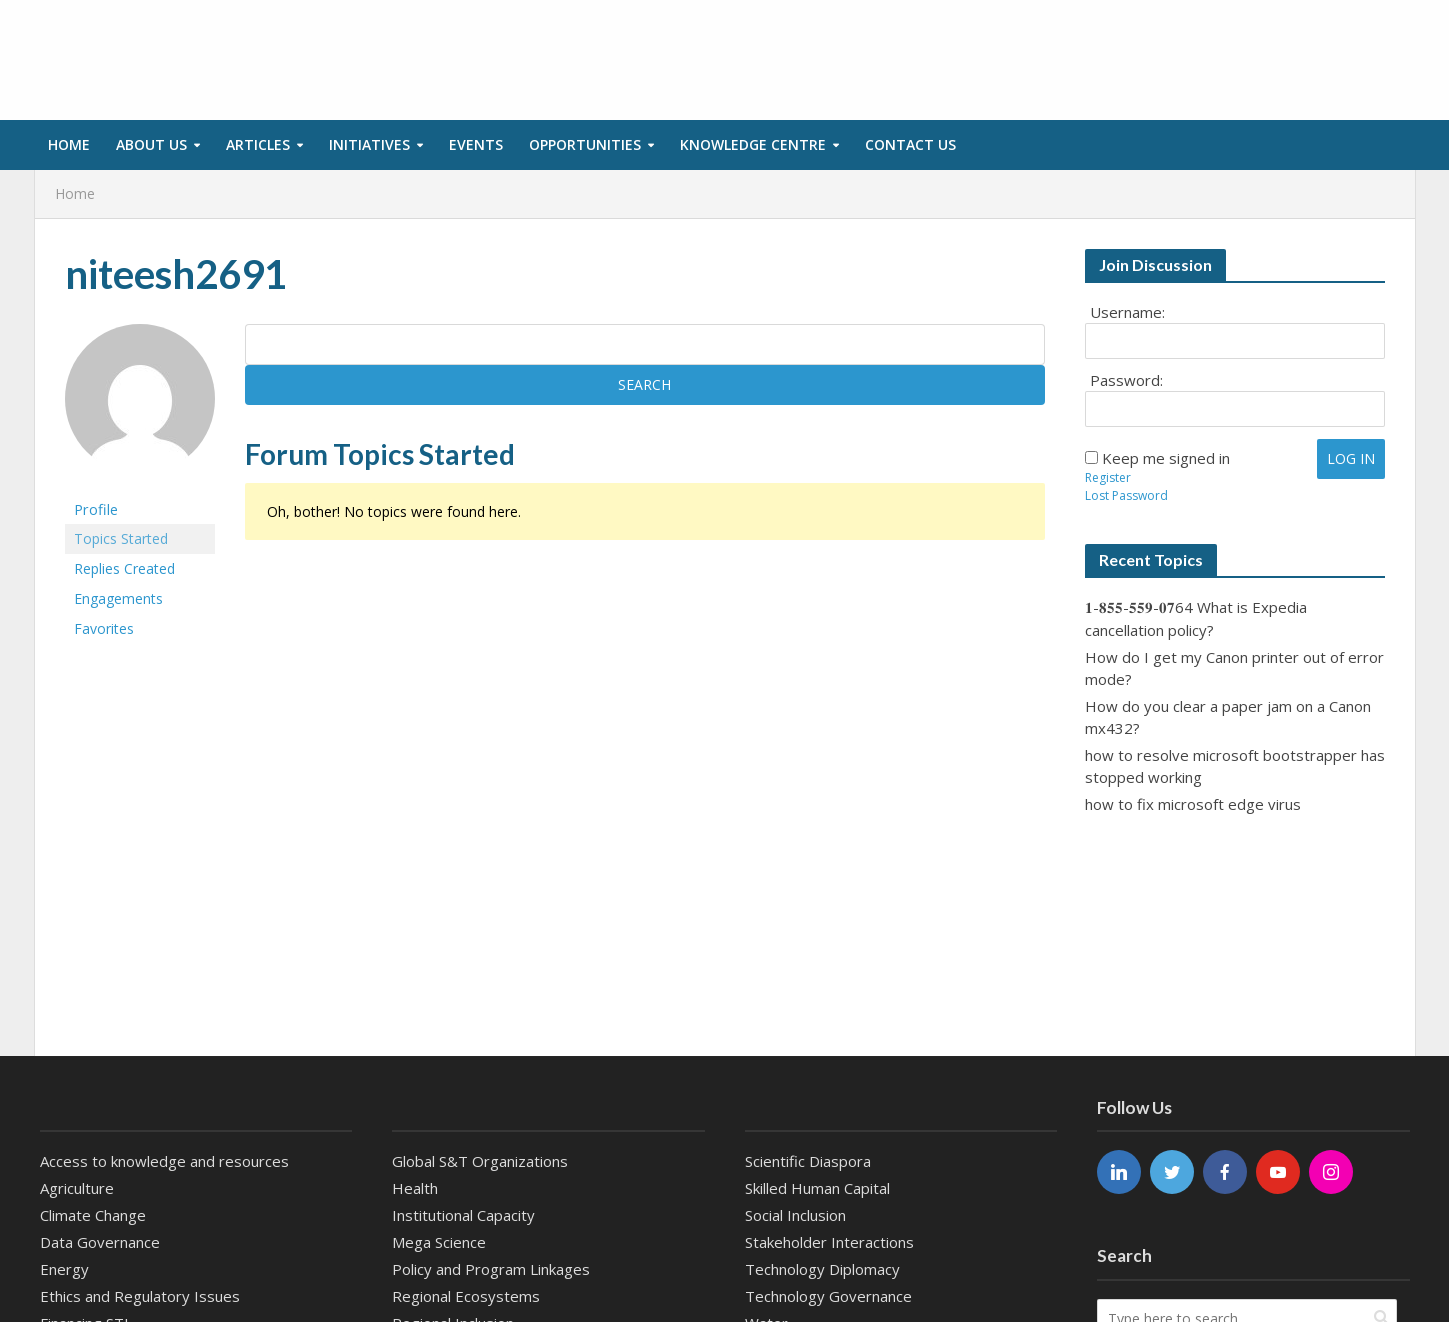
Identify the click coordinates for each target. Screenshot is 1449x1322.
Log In (1351, 458)
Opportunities (585, 144)
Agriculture (77, 1188)
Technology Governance (828, 1296)
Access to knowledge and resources (164, 1161)
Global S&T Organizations (480, 1161)
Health (415, 1188)
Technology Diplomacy (822, 1269)
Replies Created (124, 568)
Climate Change (93, 1215)
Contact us (910, 144)
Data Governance (100, 1242)
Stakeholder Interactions (829, 1242)
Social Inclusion (795, 1215)
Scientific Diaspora (808, 1161)
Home (69, 144)
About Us (151, 144)
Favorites (104, 628)
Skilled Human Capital (817, 1188)
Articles (258, 144)
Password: (1126, 380)
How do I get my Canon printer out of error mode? (1234, 668)
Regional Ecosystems (466, 1296)
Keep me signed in (1166, 458)
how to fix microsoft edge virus (1193, 804)
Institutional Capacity (463, 1215)
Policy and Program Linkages (491, 1269)
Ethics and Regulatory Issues (140, 1296)
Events (476, 144)
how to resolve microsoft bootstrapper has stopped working (1235, 766)
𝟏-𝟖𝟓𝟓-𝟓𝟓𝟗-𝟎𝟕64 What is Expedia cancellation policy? (1196, 618)
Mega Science (439, 1242)
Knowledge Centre (753, 144)
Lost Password (1126, 495)
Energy (64, 1269)
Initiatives (369, 144)
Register (1108, 477)
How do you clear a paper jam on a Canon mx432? (1228, 717)
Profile (96, 509)
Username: (1127, 312)
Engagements (118, 598)
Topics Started (121, 538)
